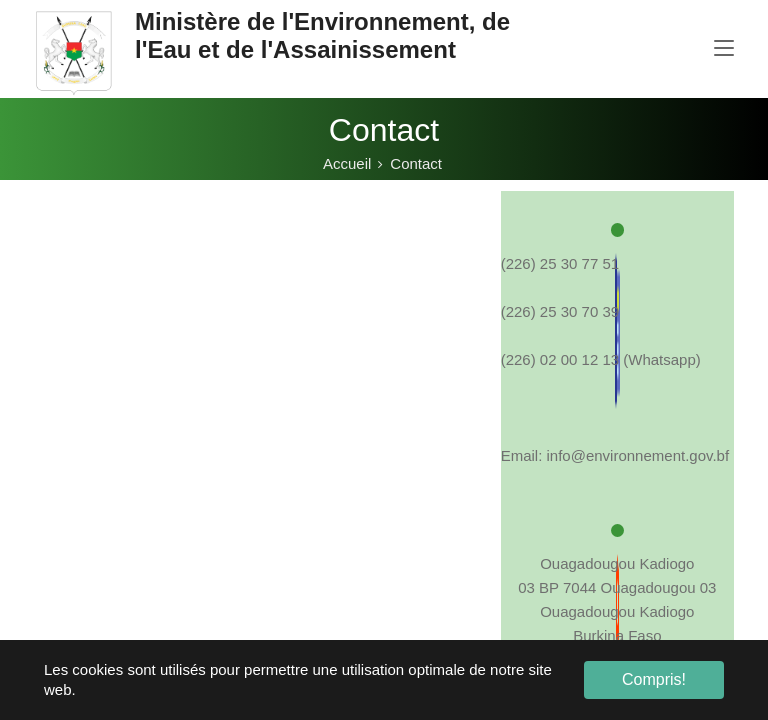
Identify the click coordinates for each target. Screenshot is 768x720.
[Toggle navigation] (724, 49)
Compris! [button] (654, 679)
